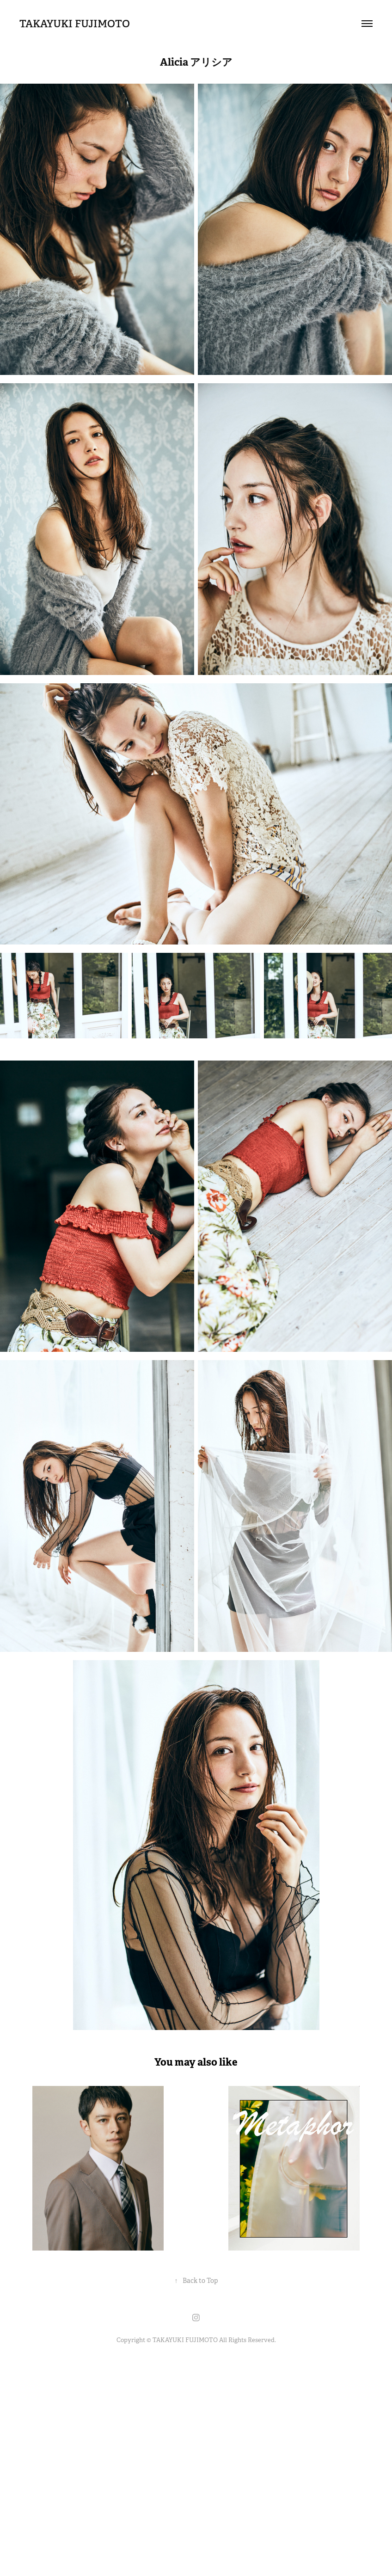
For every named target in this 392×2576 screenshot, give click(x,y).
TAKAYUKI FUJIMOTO (74, 23)
